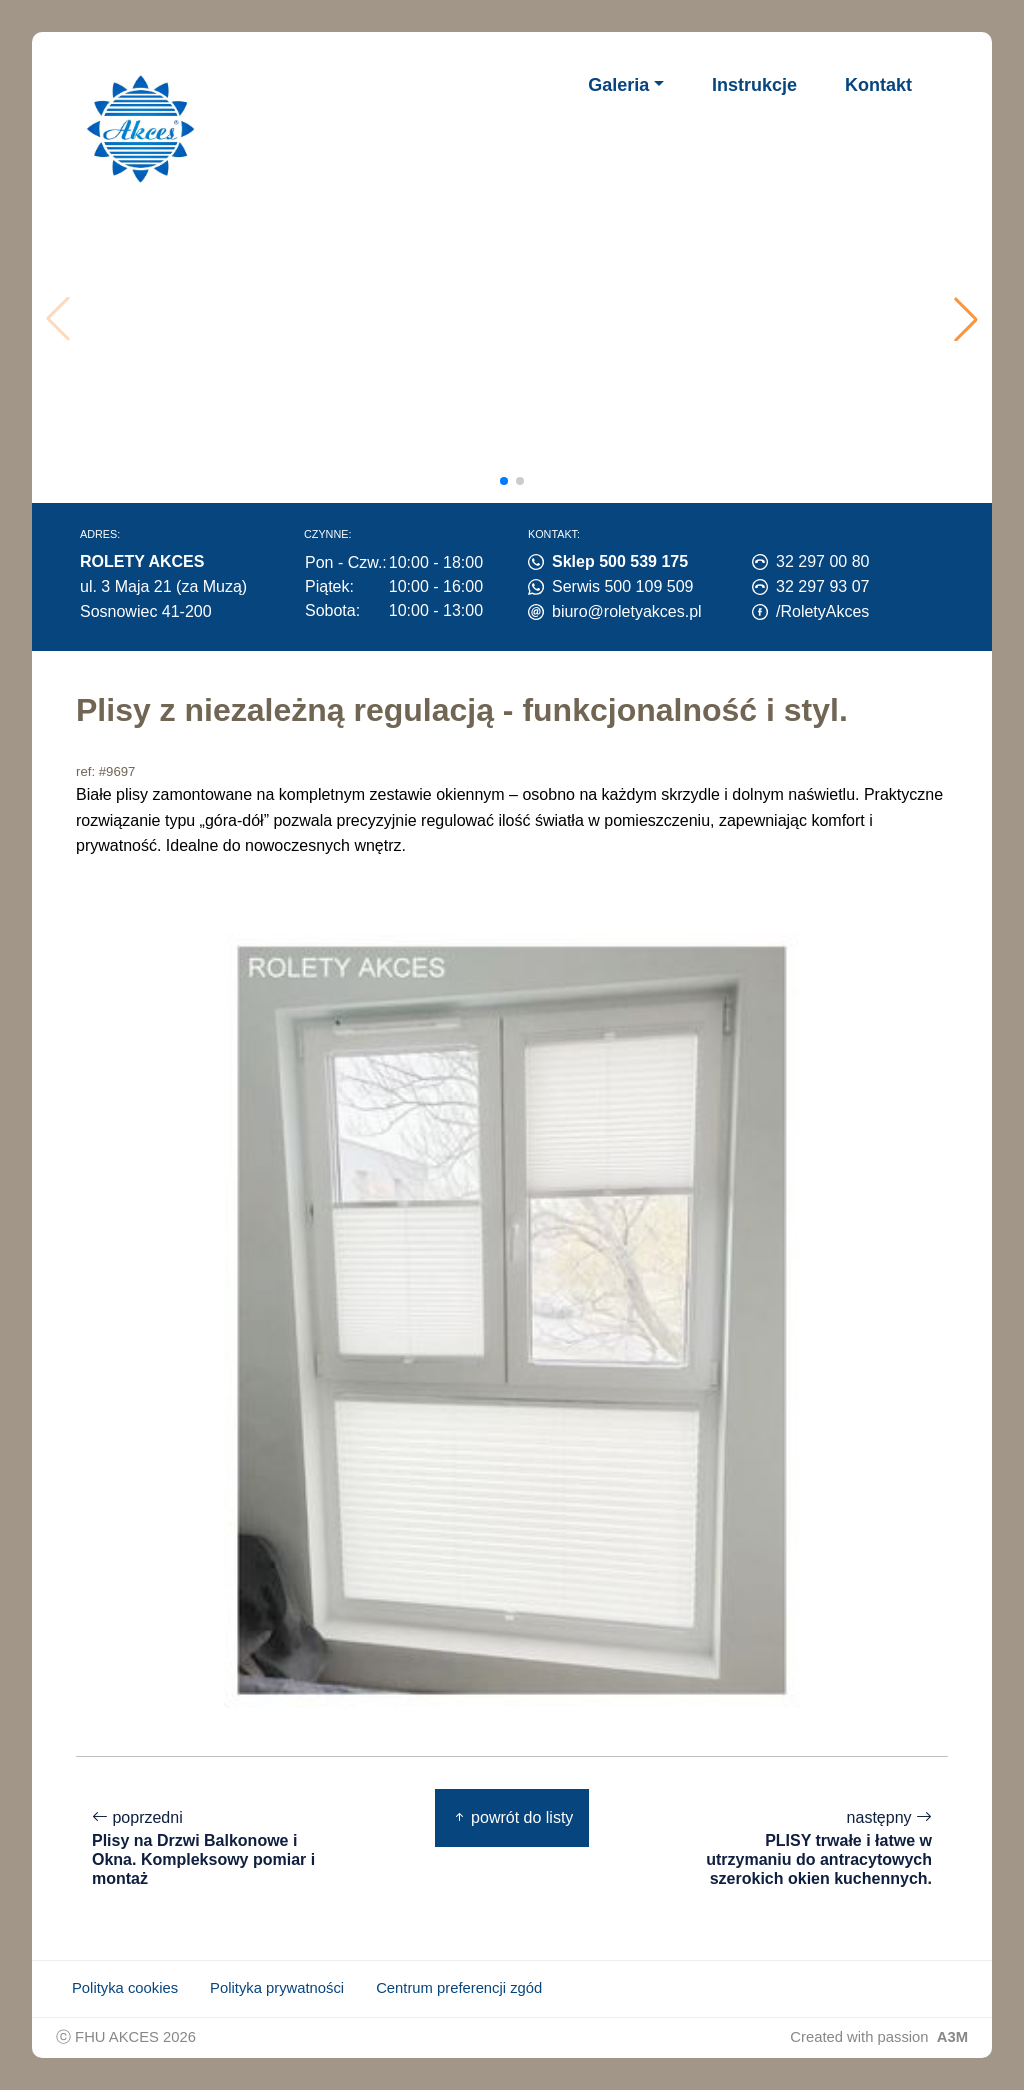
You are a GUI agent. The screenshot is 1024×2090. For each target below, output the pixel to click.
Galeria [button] (618, 85)
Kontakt (878, 85)
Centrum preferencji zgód (459, 1988)
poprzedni (216, 1848)
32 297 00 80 (822, 561)
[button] (966, 319)
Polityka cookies (125, 1988)
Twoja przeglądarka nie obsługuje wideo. (517, 319)
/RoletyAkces (822, 611)
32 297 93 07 (822, 586)
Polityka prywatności (277, 1988)
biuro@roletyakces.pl (627, 611)
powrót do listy (512, 1817)
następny (808, 1848)
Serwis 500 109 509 (622, 586)
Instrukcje (754, 85)
